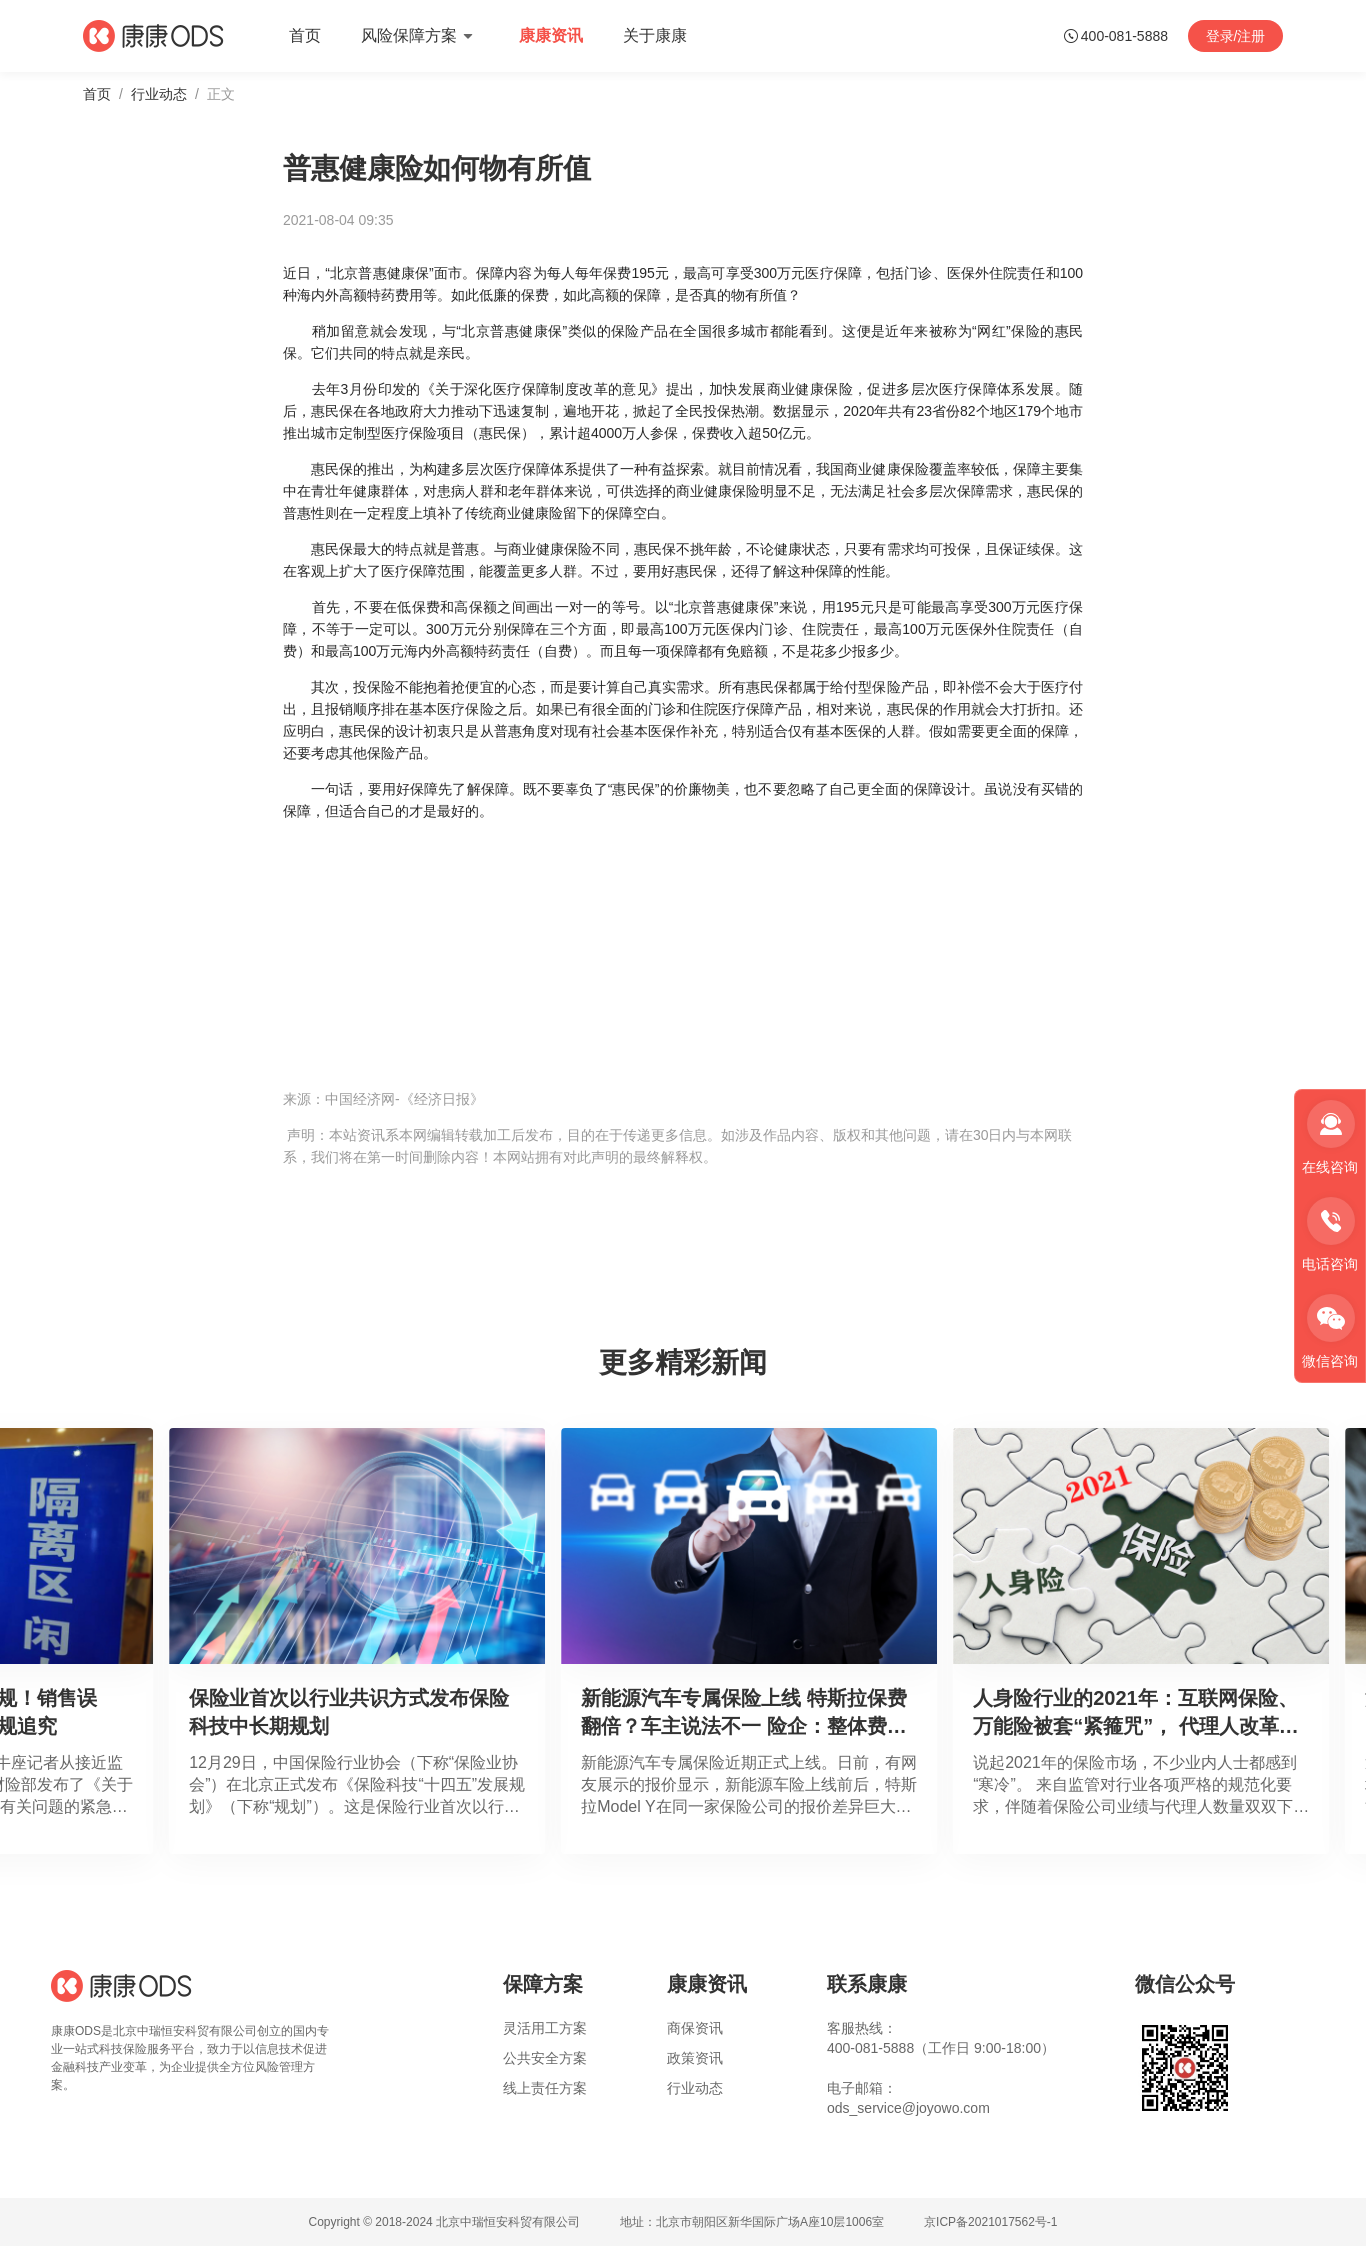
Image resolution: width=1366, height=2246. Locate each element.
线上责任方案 (545, 2088)
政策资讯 (695, 2058)
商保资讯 (695, 2028)
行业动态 (159, 94)
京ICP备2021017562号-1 (990, 2222)
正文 (221, 94)
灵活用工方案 (545, 2028)
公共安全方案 (545, 2058)
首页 (97, 94)
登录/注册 (1236, 36)
